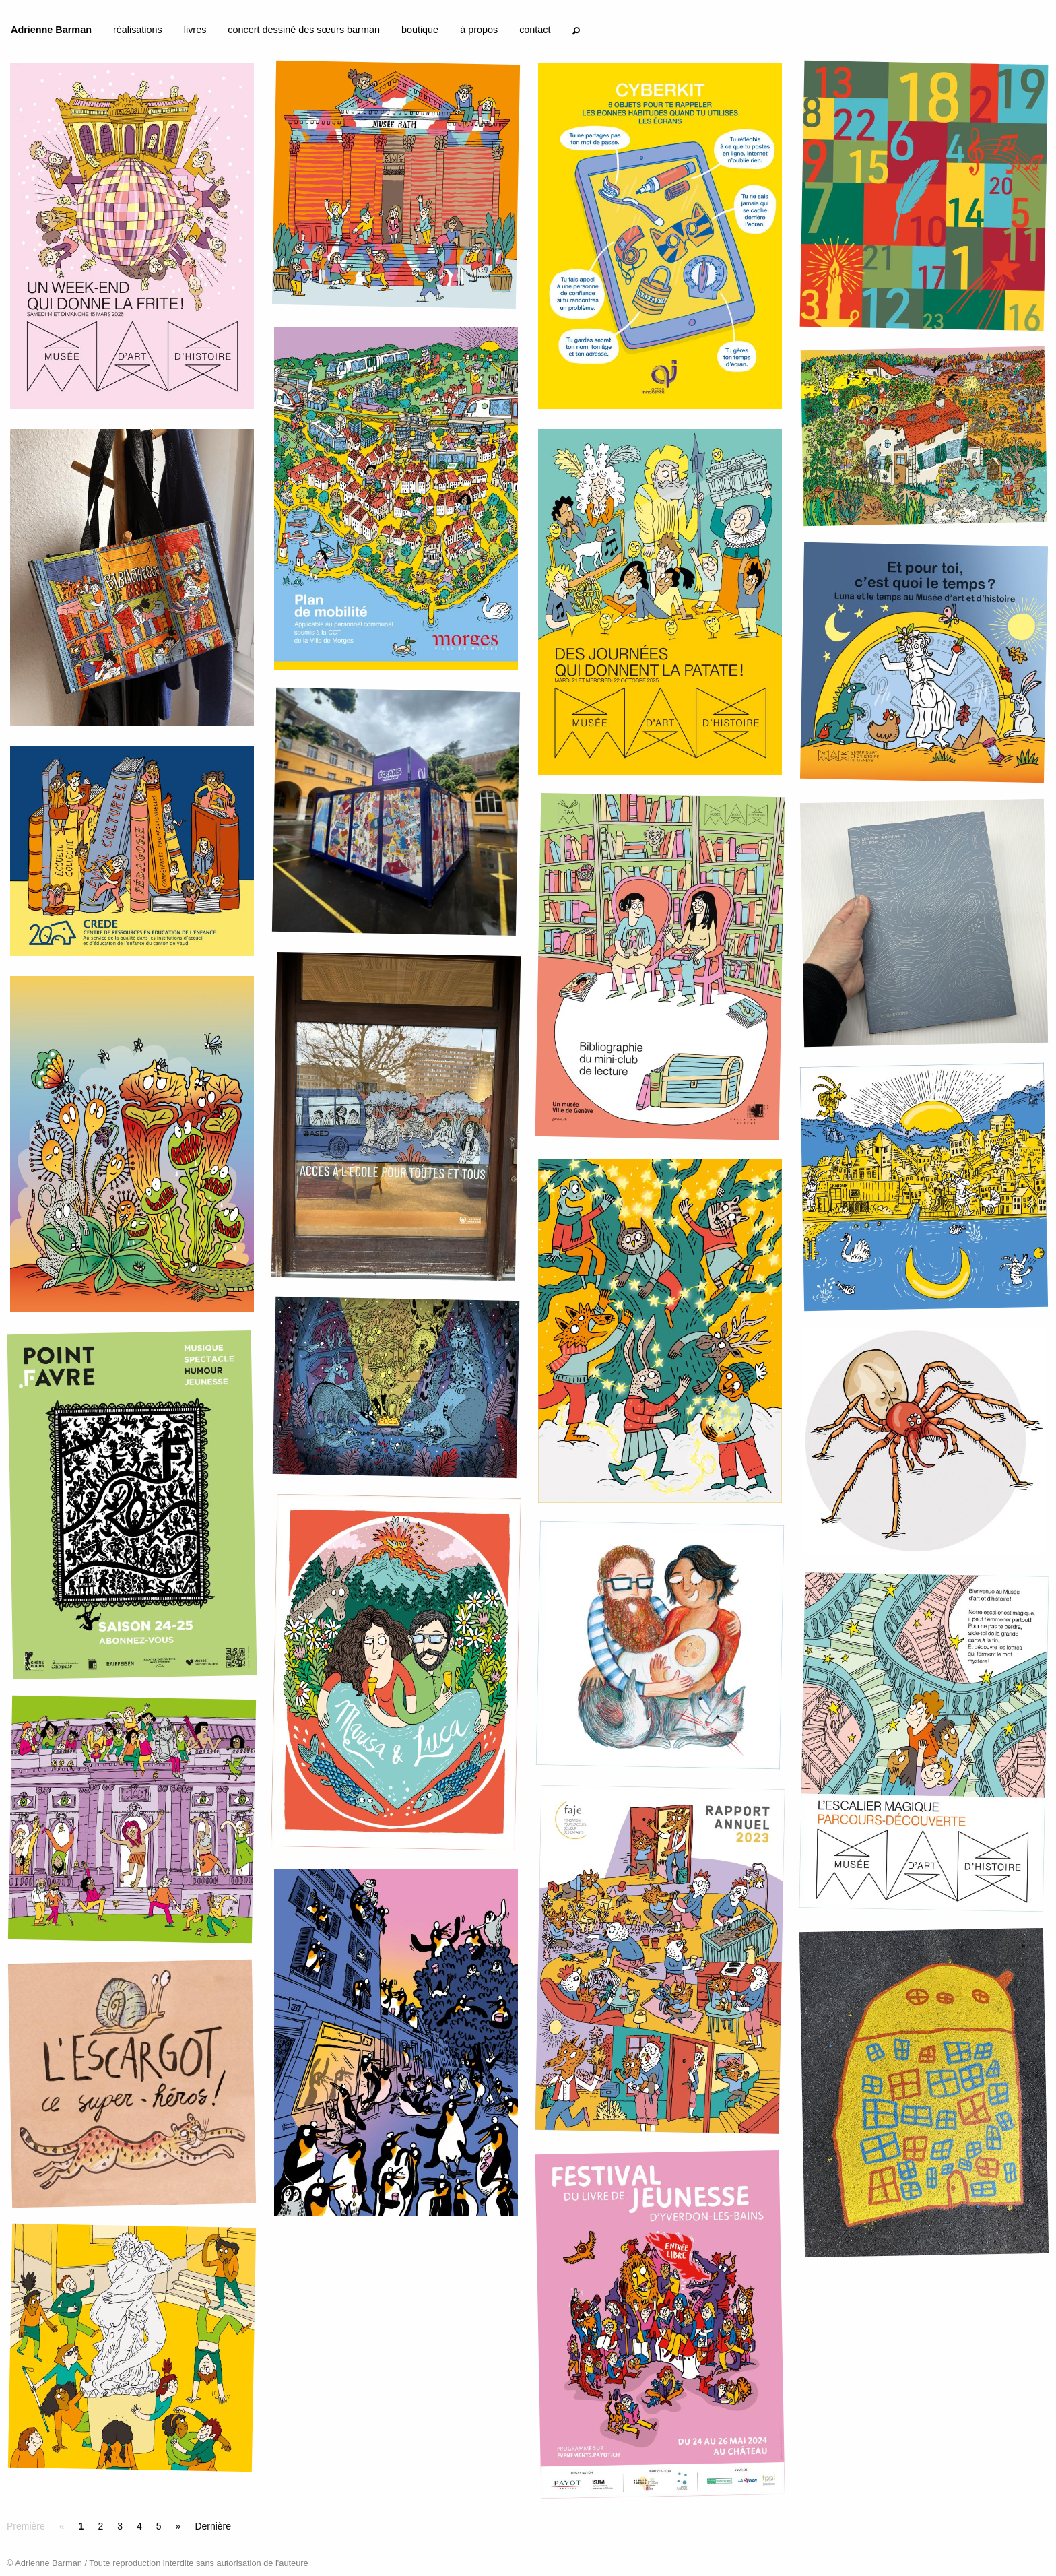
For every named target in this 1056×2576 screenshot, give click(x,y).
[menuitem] (51, 32)
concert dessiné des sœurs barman (304, 29)
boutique (419, 29)
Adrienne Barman (51, 29)
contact (534, 29)
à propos (479, 29)
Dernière (213, 2526)
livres (195, 29)
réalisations (137, 29)
